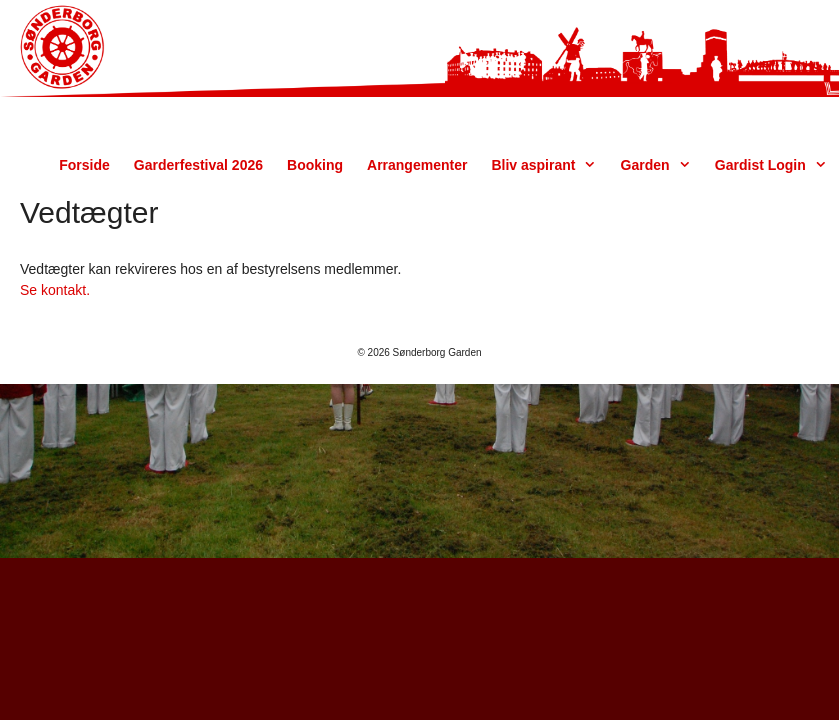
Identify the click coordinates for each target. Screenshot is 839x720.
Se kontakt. (55, 290)
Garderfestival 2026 (198, 165)
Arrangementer (417, 165)
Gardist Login (777, 165)
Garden (662, 165)
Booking (315, 165)
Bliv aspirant (549, 165)
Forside (84, 165)
